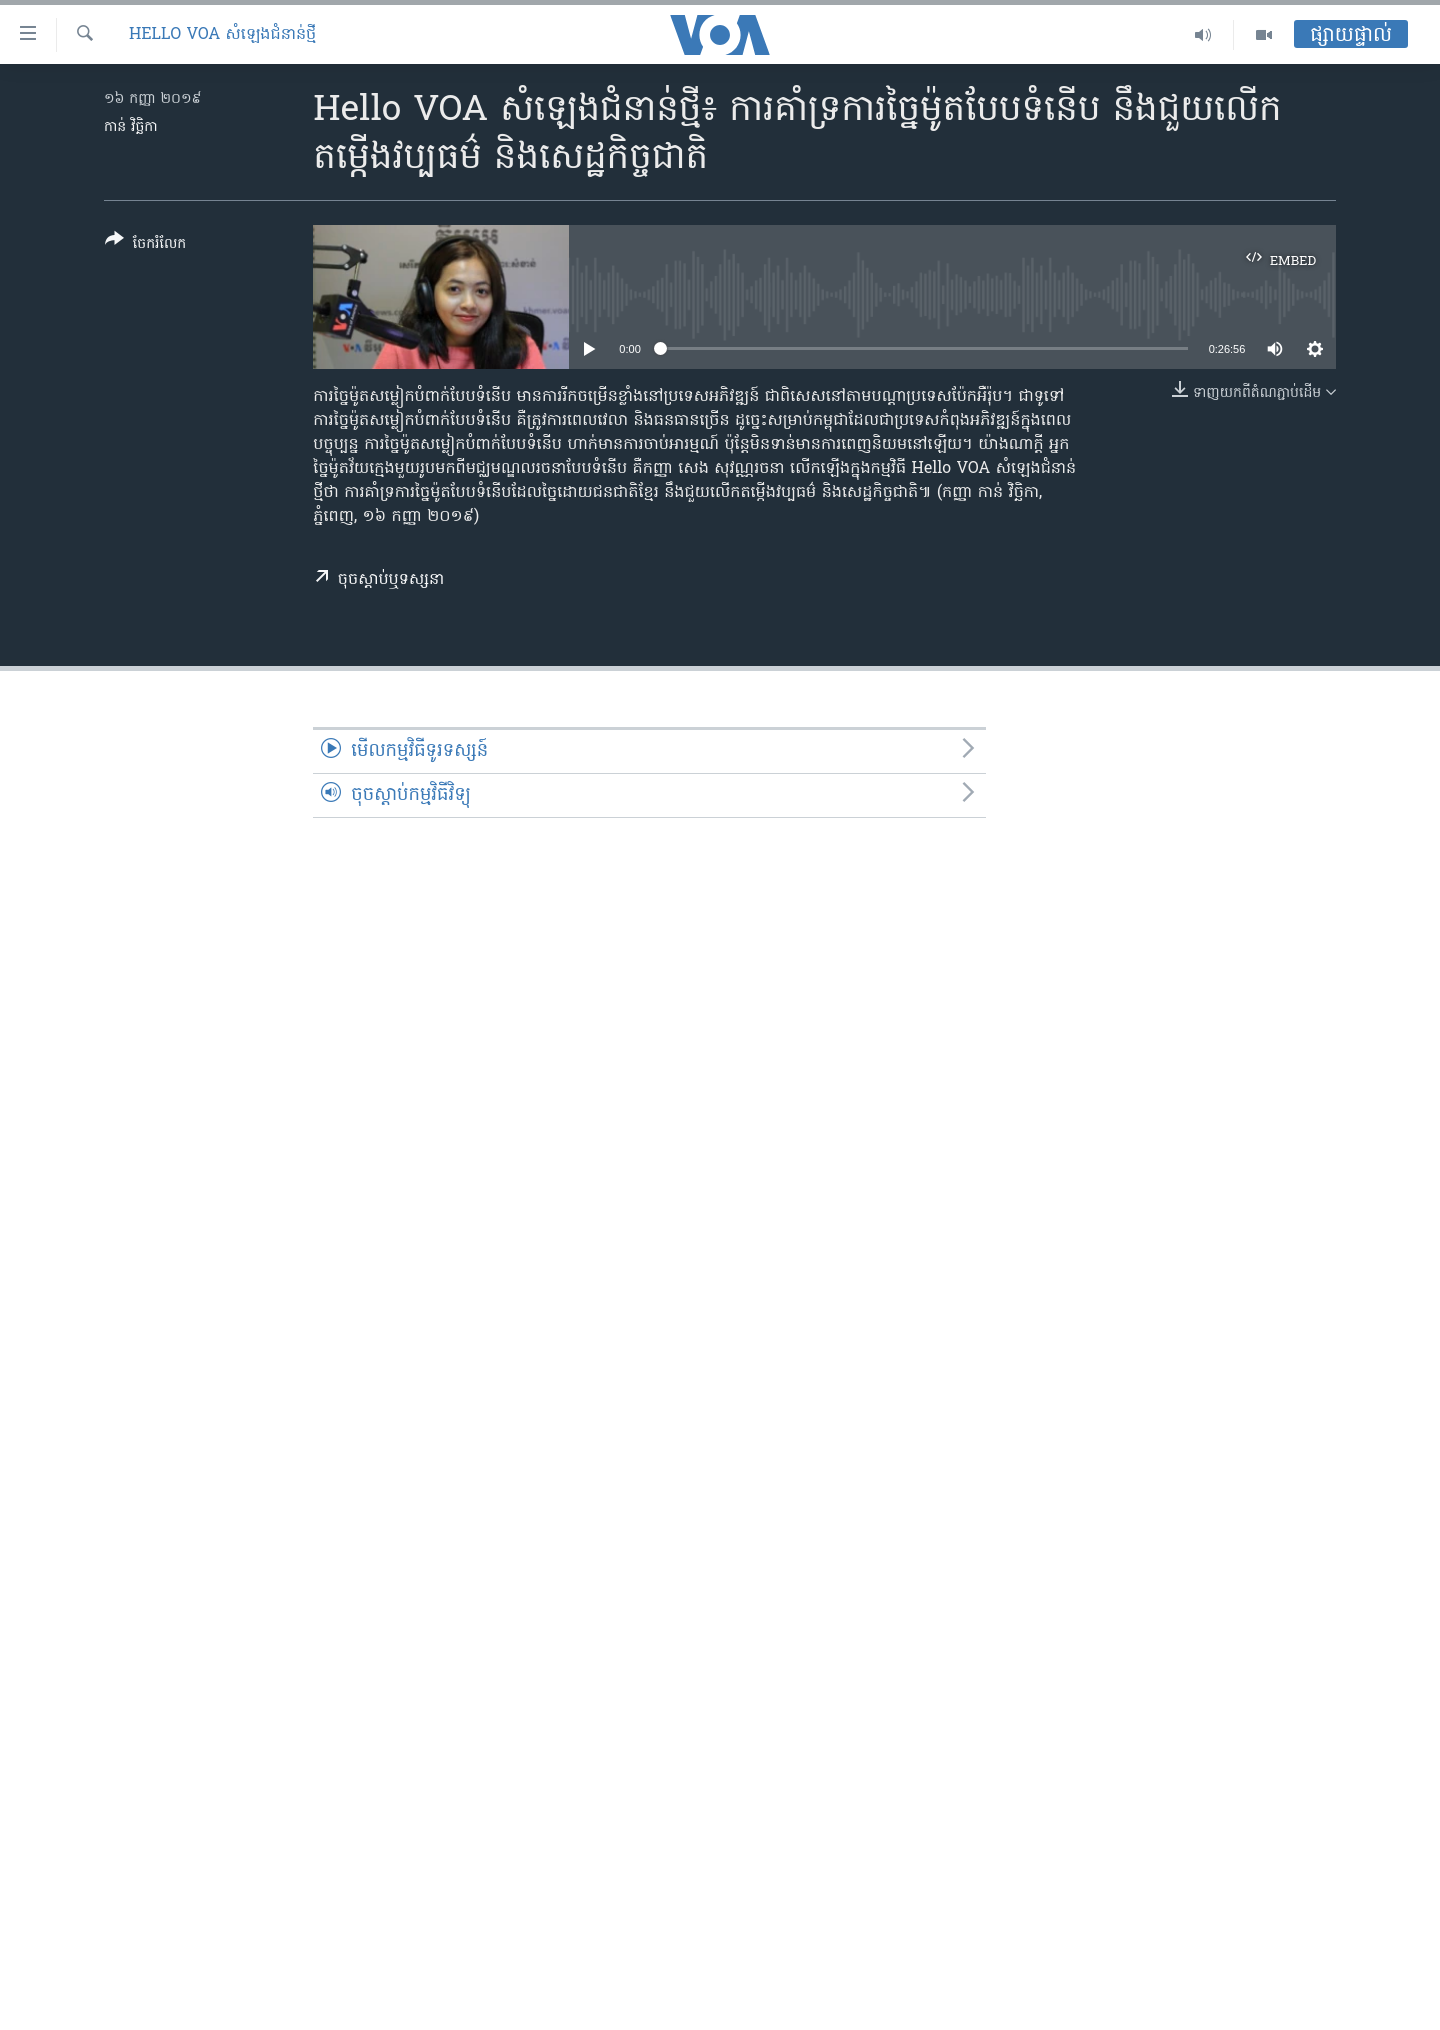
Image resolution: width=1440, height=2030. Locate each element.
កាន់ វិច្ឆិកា (131, 127)
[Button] (145, 245)
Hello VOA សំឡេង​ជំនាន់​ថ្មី (222, 35)
